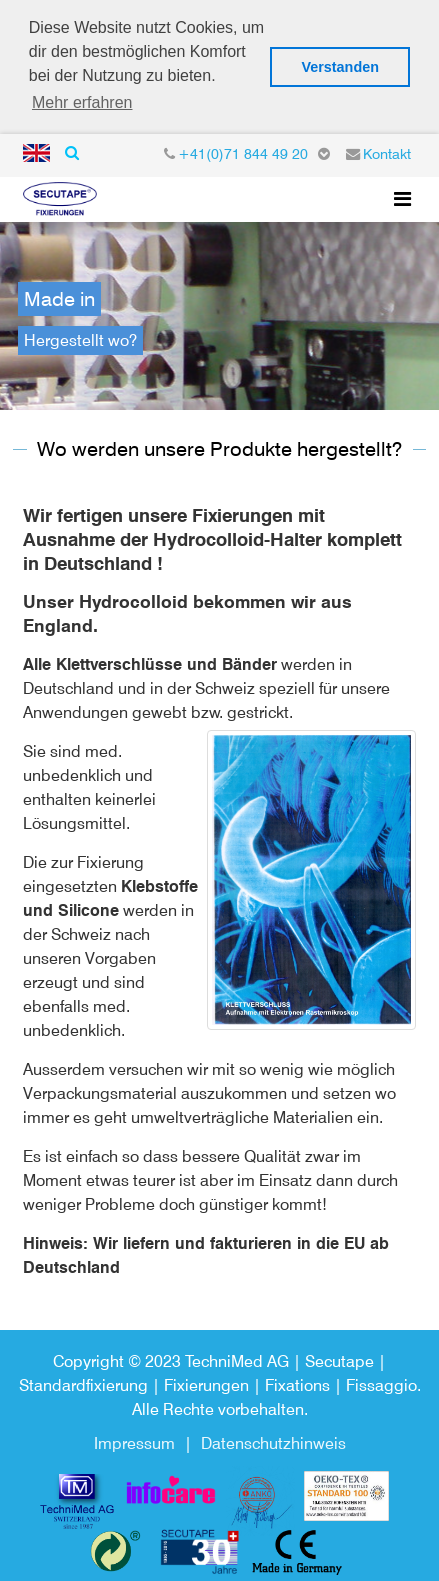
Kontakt (387, 148)
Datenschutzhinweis (273, 1437)
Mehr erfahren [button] (82, 102)
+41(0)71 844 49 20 (243, 148)
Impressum (134, 1437)
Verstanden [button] (340, 67)
